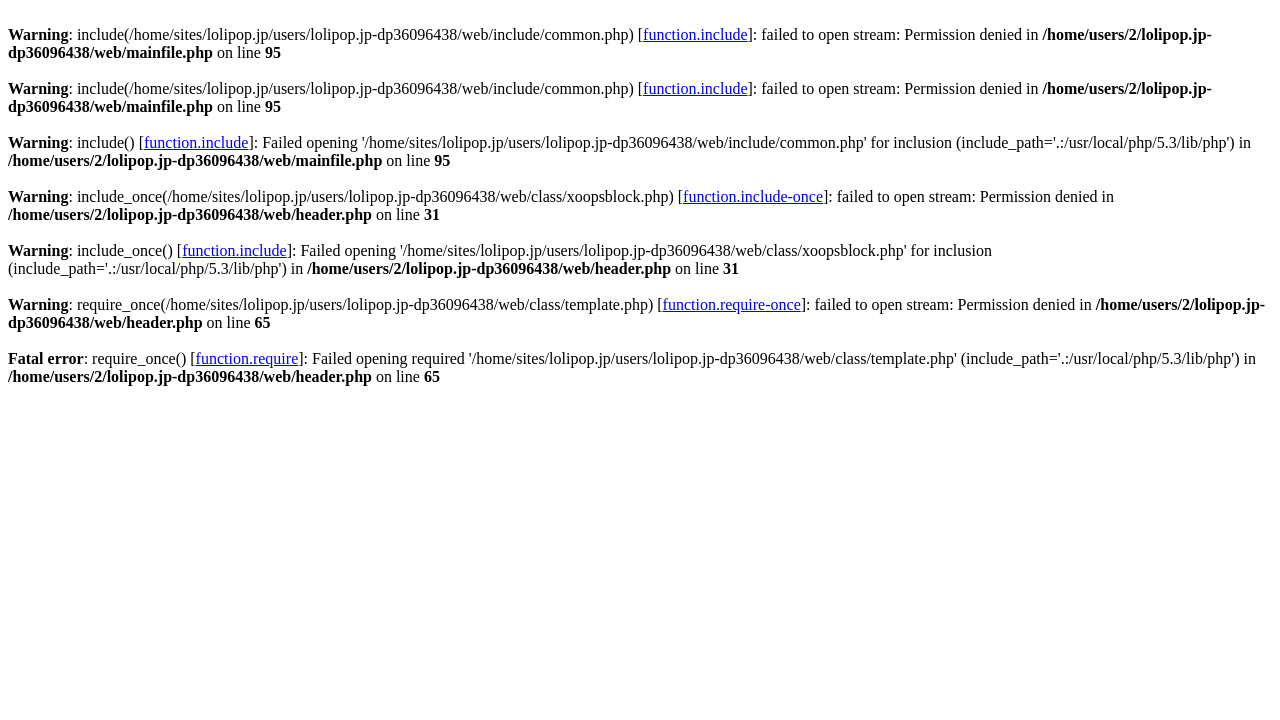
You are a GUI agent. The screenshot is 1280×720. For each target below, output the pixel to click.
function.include (695, 34)
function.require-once (732, 304)
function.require (247, 358)
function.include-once (753, 196)
